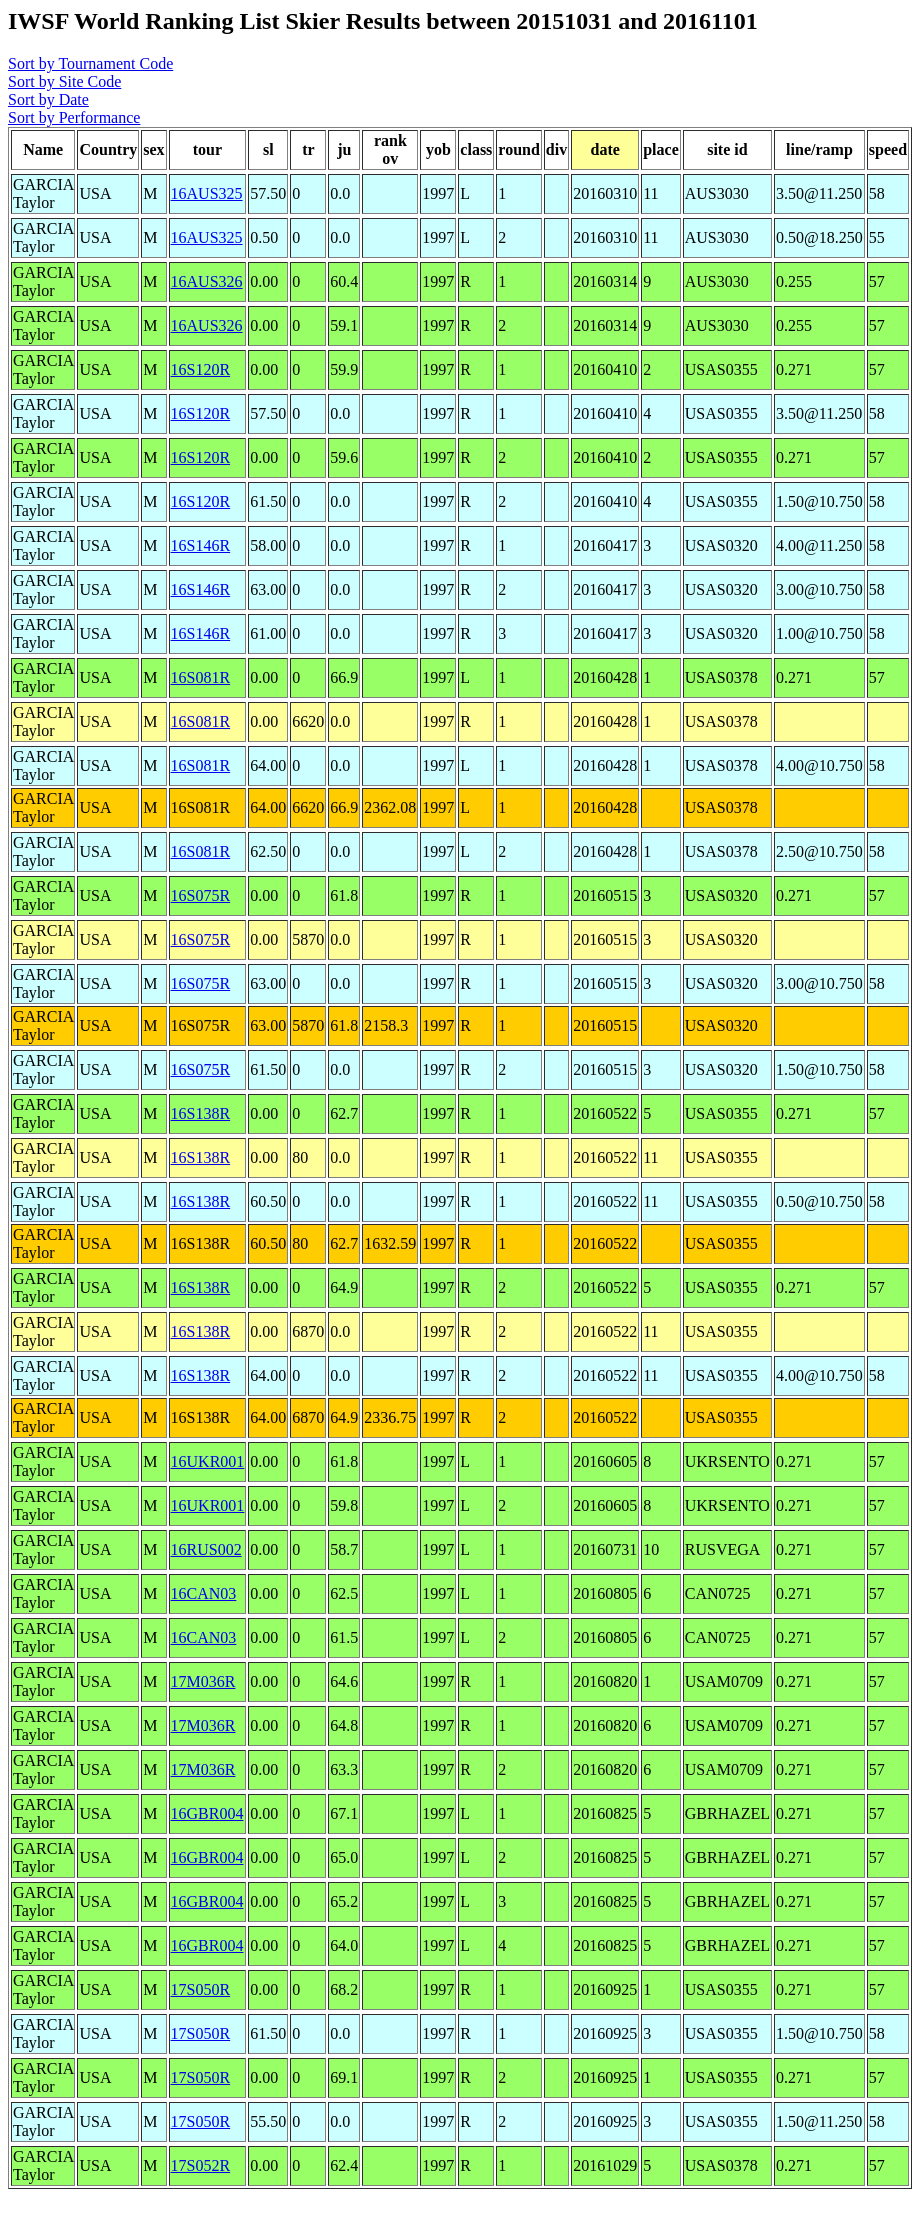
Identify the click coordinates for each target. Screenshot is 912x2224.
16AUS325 (207, 193)
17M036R (203, 1681)
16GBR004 (207, 1813)
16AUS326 (207, 281)
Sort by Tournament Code (90, 63)
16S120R (201, 369)
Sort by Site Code (64, 81)
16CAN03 (204, 1593)
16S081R (201, 677)
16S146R (201, 545)
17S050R (201, 1989)
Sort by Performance (74, 117)
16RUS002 (206, 1549)
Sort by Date (48, 99)
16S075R (201, 895)
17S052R (201, 2165)
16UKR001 (208, 1461)
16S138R (201, 1113)
